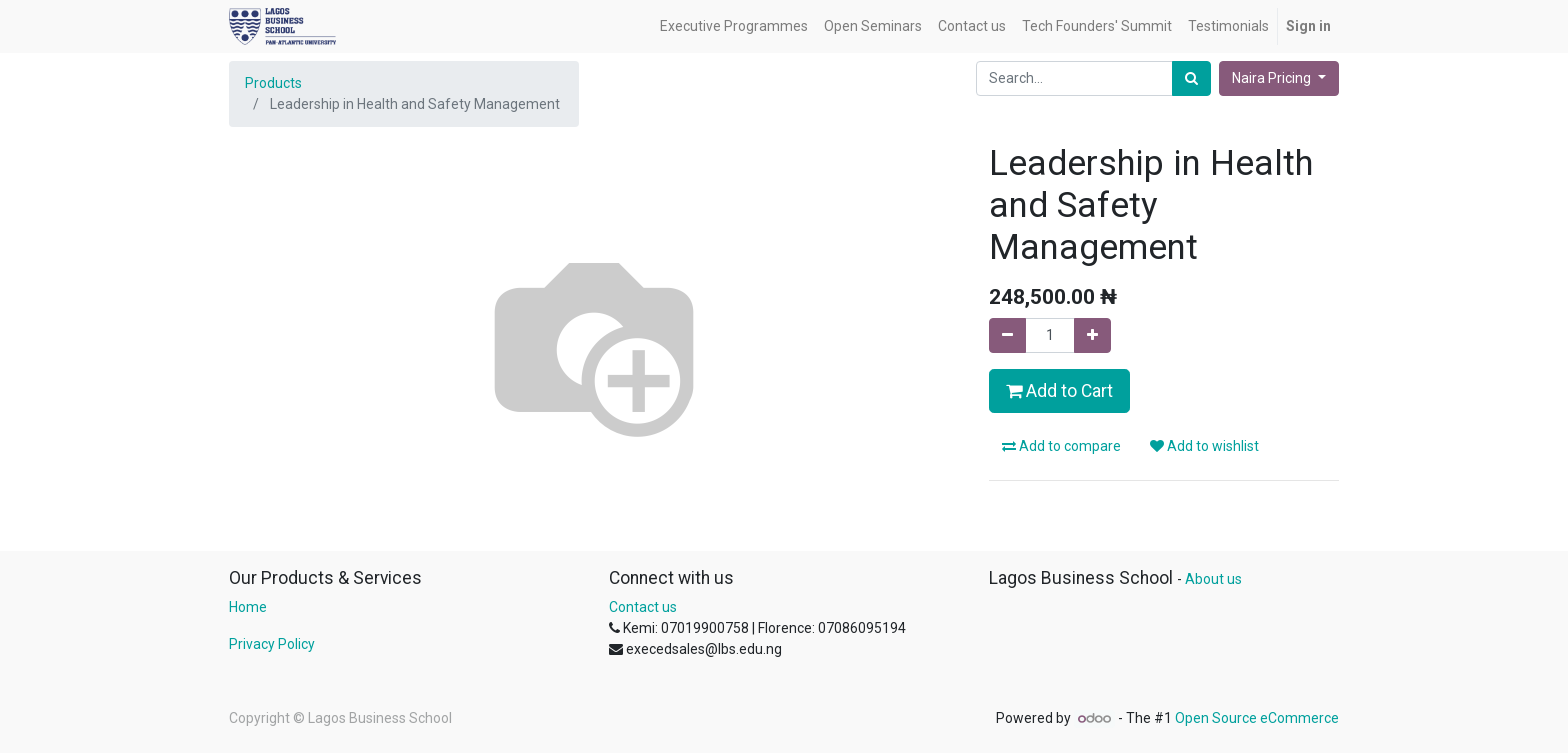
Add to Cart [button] (1059, 391)
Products (273, 83)
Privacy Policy (272, 644)
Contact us (643, 607)
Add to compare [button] (1061, 446)
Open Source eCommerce (1257, 718)
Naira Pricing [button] (1273, 78)
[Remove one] (1007, 335)
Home (248, 607)
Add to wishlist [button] (1204, 446)
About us (1213, 579)
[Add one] (1092, 335)
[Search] (1191, 78)
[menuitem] (734, 26)
